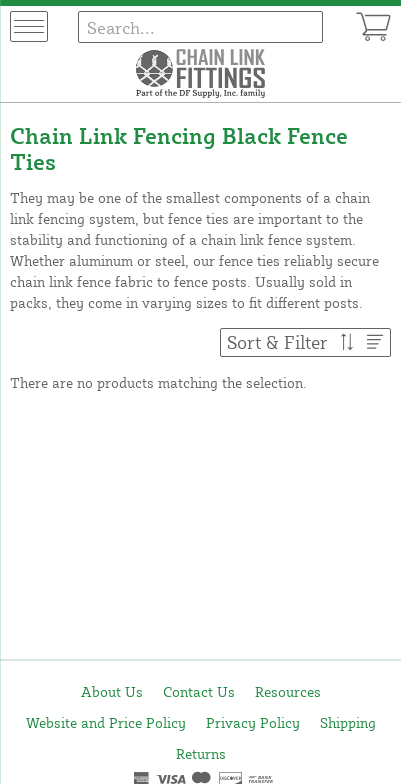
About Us (112, 691)
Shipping (348, 722)
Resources (288, 691)
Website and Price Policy (106, 722)
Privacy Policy (253, 722)
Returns (201, 753)
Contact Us (199, 691)
